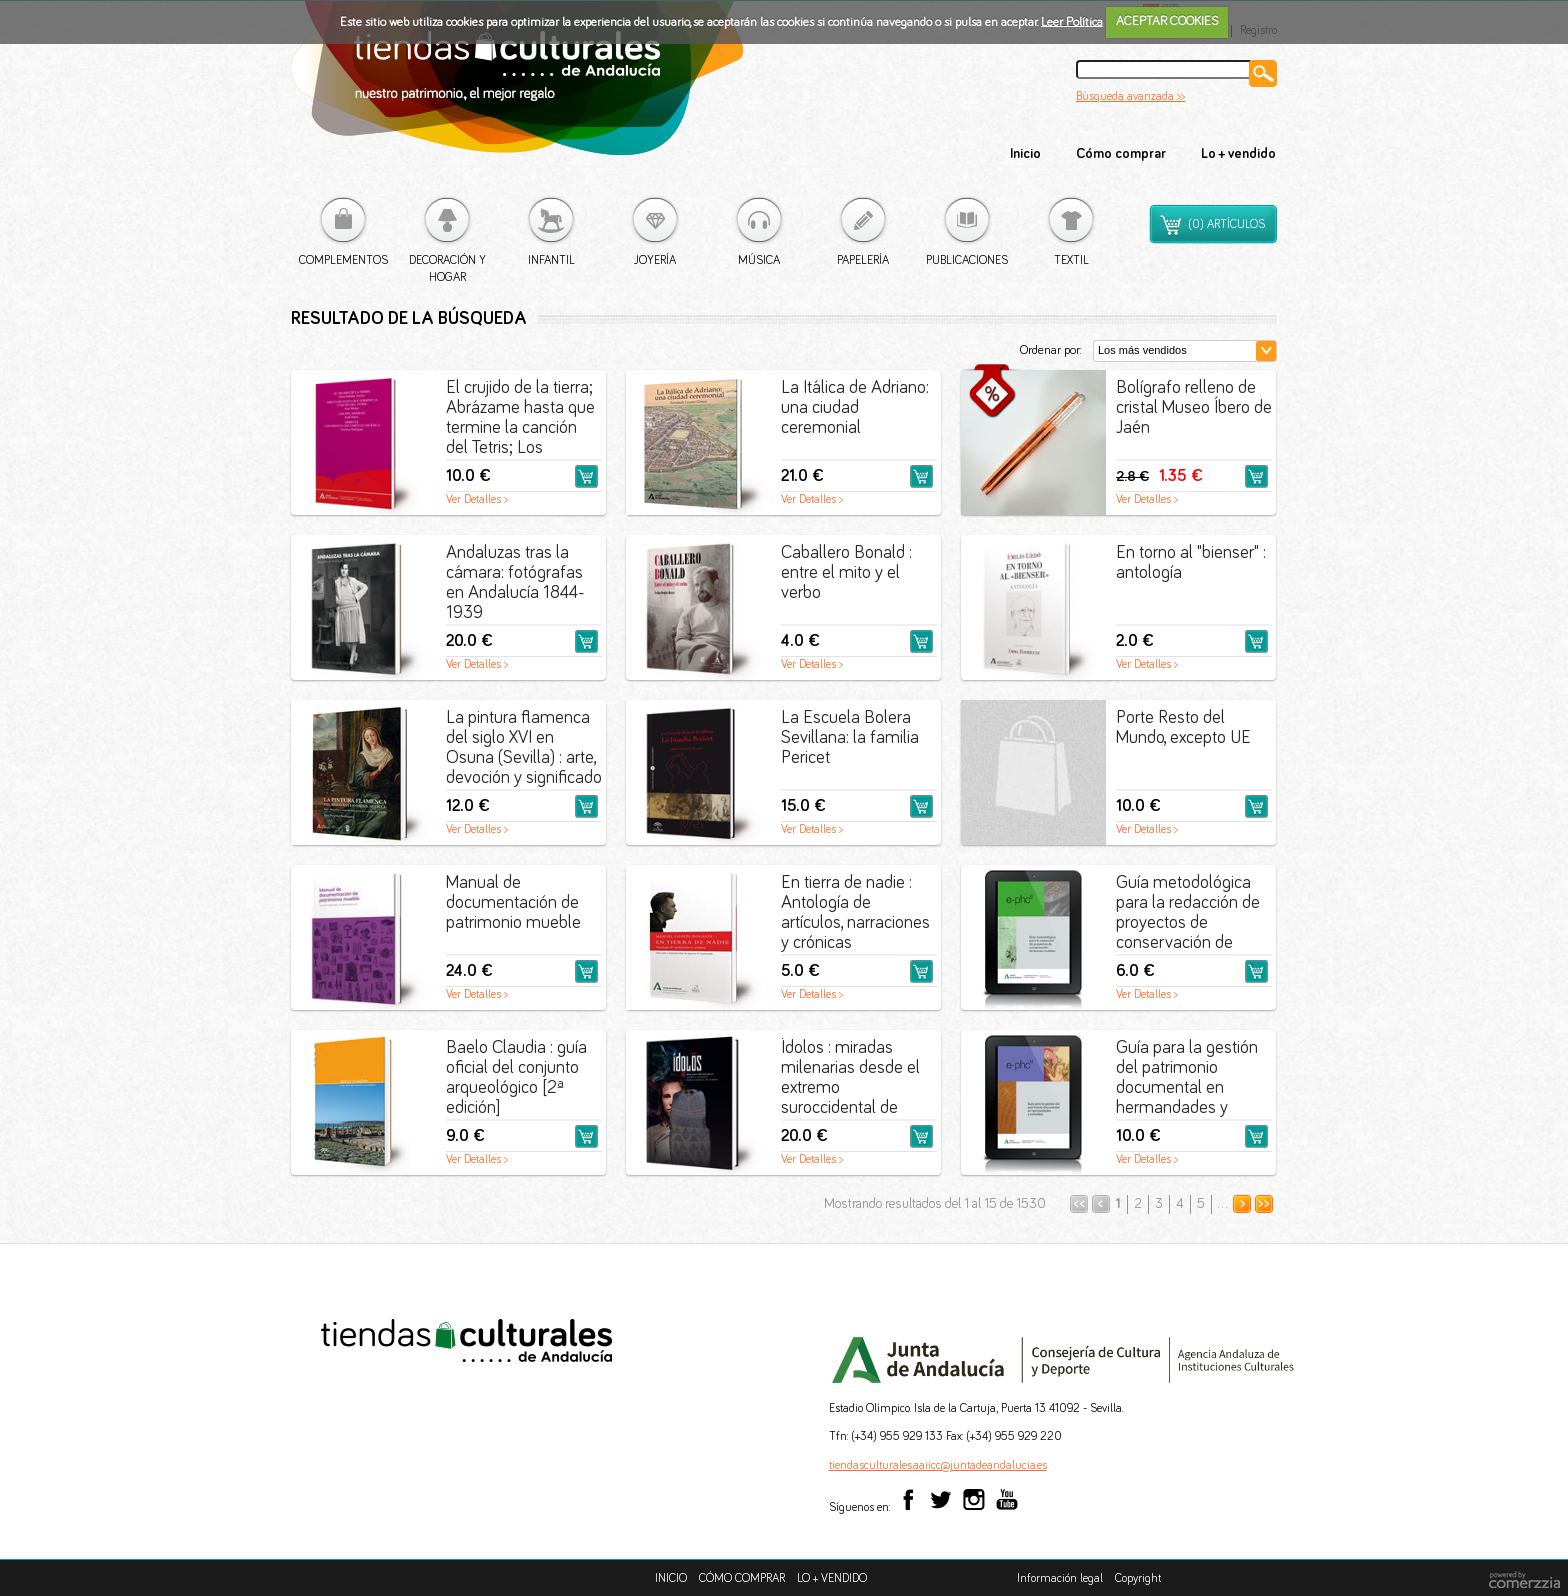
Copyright (1138, 1579)
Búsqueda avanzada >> (1130, 97)
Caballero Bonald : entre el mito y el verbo (846, 573)
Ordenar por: (1050, 350)
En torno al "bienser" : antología (1191, 563)
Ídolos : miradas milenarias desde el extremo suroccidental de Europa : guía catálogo (850, 1080)
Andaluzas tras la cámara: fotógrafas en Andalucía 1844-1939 (515, 583)
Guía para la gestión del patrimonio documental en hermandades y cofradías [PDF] (1187, 1080)
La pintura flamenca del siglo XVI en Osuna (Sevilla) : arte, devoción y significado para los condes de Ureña (524, 750)
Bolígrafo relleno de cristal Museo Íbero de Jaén (1194, 408)
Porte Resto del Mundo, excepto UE (1183, 728)
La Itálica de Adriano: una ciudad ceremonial (855, 408)
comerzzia (1524, 1582)
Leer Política (1072, 21)
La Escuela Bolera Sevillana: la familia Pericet (850, 738)
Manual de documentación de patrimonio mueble (513, 903)
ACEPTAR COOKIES (1167, 21)
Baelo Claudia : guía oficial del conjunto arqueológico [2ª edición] (516, 1078)
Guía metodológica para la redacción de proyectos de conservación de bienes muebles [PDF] (1188, 915)
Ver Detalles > (477, 500)
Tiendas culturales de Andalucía (517, 89)
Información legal (1060, 1579)
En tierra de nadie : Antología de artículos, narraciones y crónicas (855, 913)
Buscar (1263, 73)
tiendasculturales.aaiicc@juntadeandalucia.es (938, 1466)
